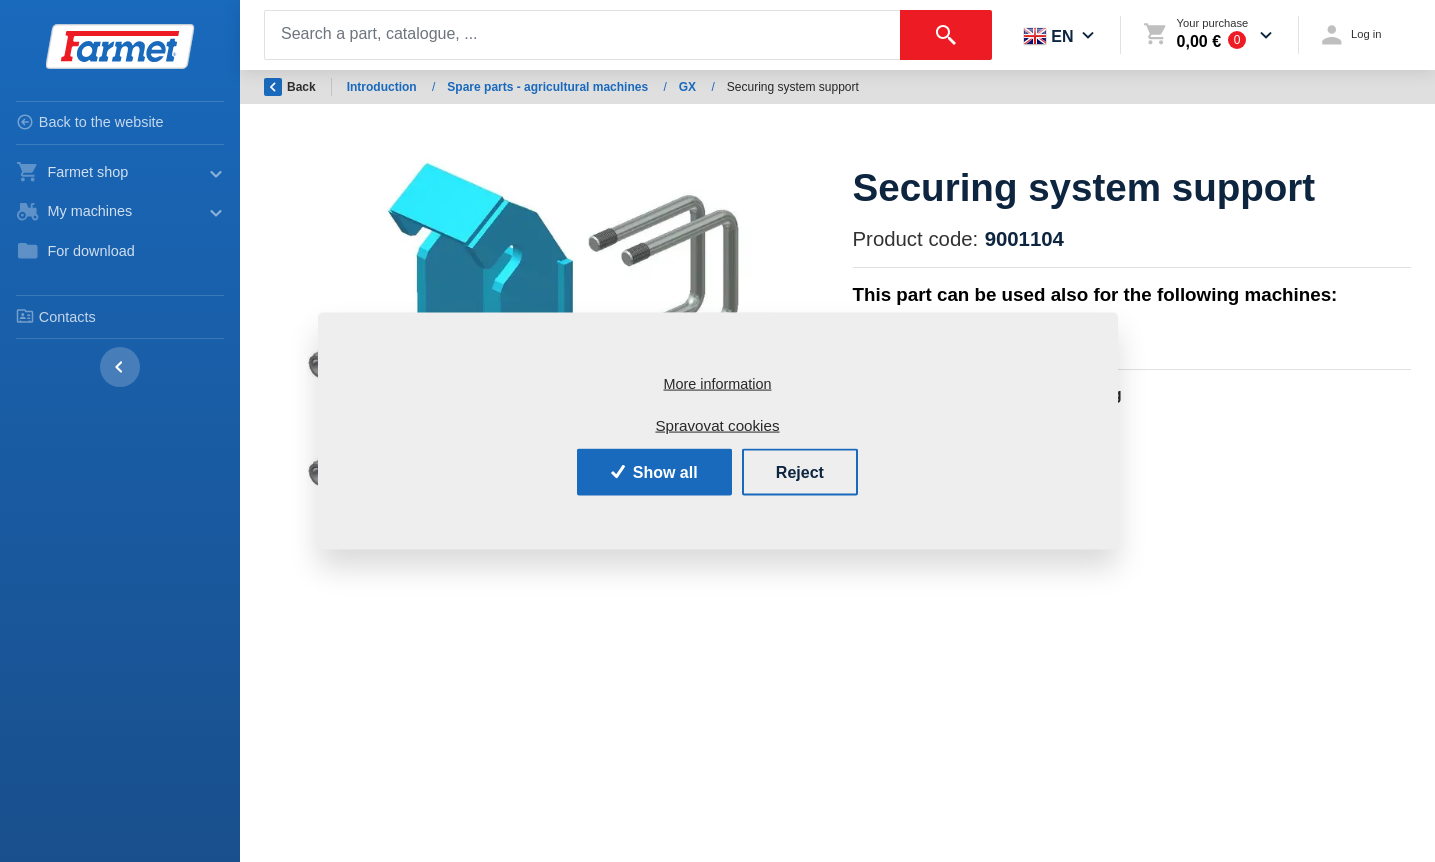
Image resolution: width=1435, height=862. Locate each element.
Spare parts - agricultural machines (549, 87)
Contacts (56, 316)
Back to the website (90, 122)
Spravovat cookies (717, 425)
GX (689, 87)
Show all (654, 471)
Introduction (383, 87)
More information (718, 384)
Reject (800, 471)
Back (290, 87)
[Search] (582, 35)
